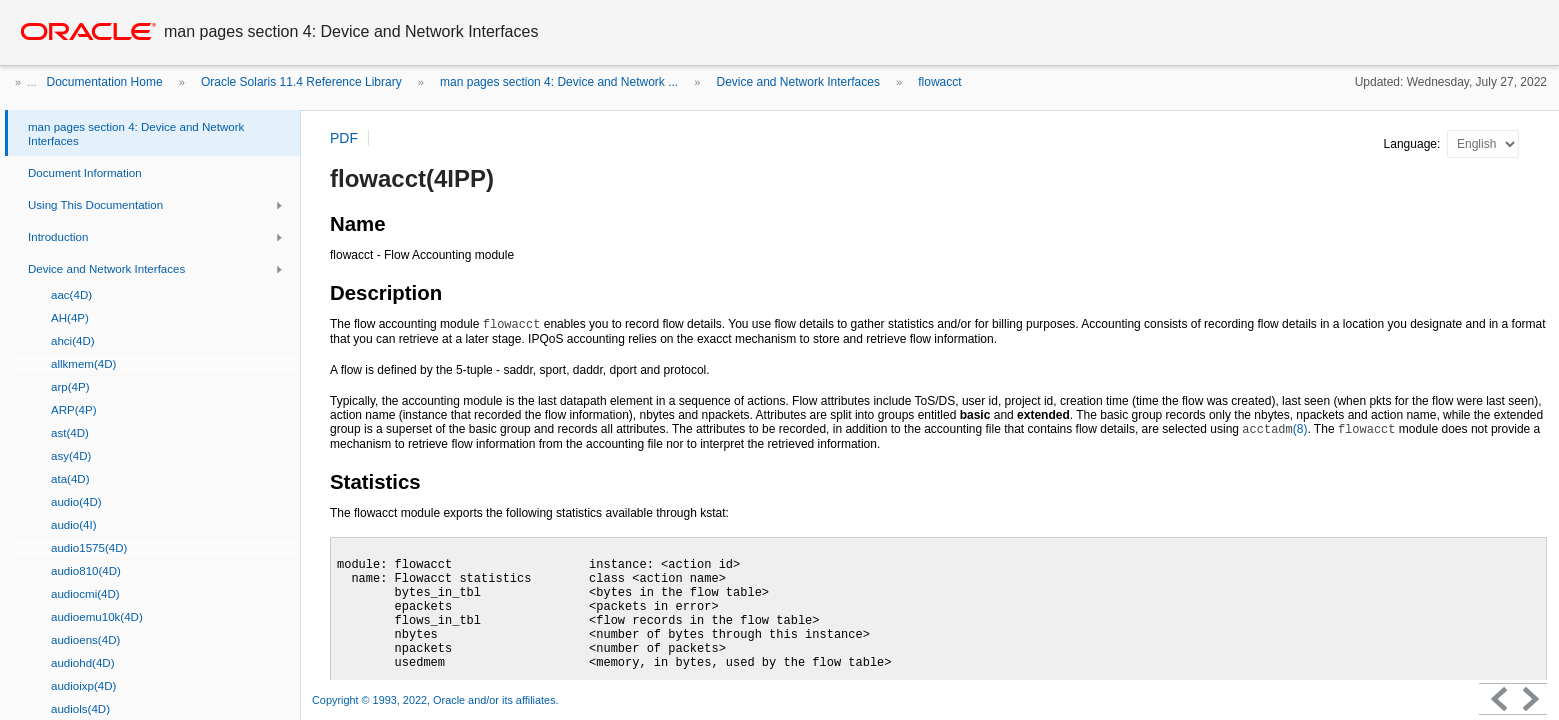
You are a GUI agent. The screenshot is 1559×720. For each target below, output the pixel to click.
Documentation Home (105, 82)
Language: (1414, 144)
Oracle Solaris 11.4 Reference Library (301, 82)
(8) (1274, 429)
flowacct (939, 82)
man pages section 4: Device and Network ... (559, 82)
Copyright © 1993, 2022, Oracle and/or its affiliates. (437, 700)
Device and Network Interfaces (798, 82)
